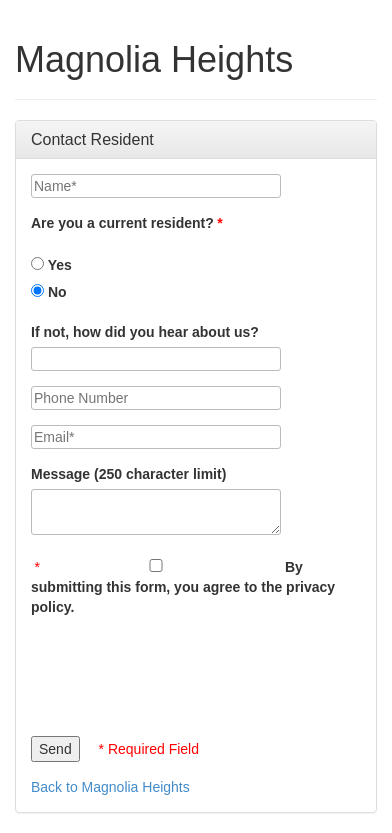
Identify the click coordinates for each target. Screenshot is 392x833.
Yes (51, 265)
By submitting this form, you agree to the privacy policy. (183, 587)
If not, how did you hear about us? (145, 332)
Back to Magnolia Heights (110, 787)
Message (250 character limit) (128, 474)
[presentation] (183, 671)
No (49, 292)
